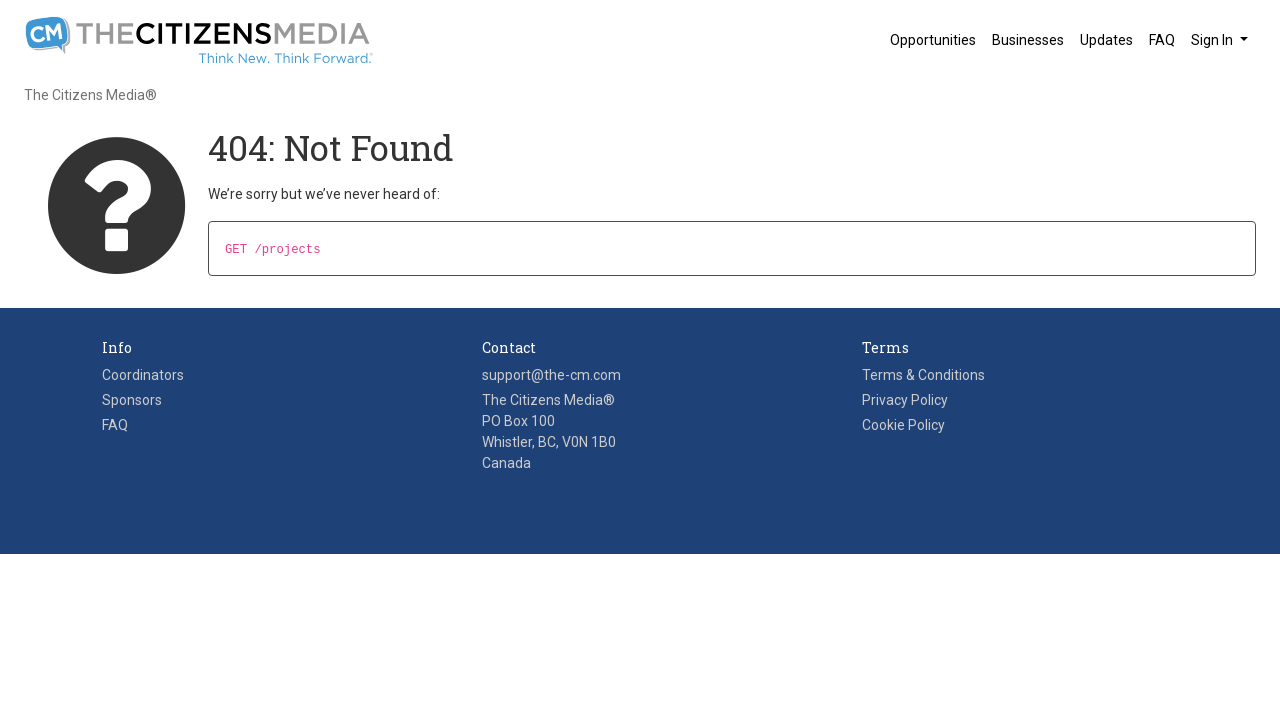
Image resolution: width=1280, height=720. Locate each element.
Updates (1106, 40)
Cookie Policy (903, 425)
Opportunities (933, 40)
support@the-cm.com (551, 375)
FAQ (1162, 40)
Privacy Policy (905, 400)
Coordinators (143, 375)
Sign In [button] (1213, 40)
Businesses (1028, 40)
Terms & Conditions (923, 375)
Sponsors (132, 400)
